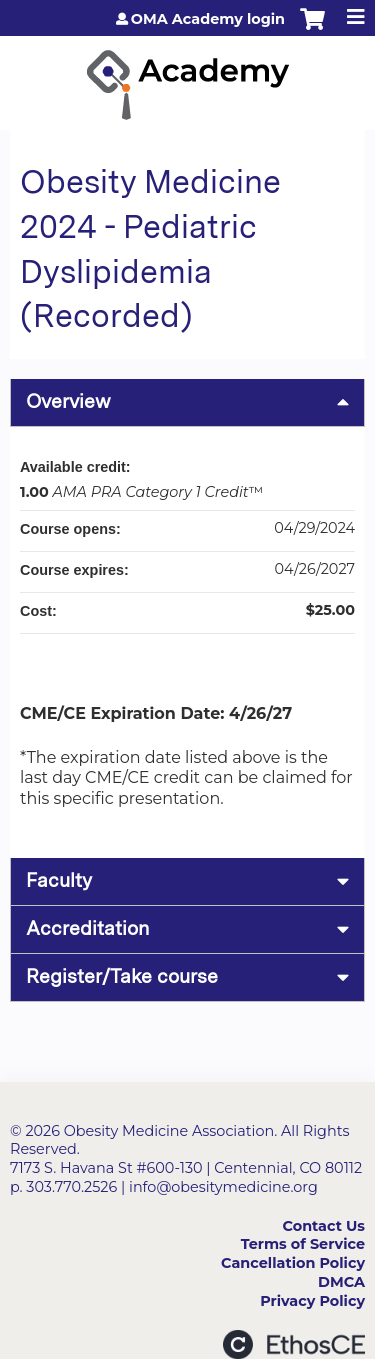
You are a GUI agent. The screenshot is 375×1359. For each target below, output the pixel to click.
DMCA (341, 1282)
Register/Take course (122, 976)
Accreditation (87, 928)
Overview (68, 401)
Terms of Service (303, 1244)
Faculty (59, 880)
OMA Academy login (208, 19)
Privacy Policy (312, 1301)
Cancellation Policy (293, 1263)
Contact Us (324, 1226)
